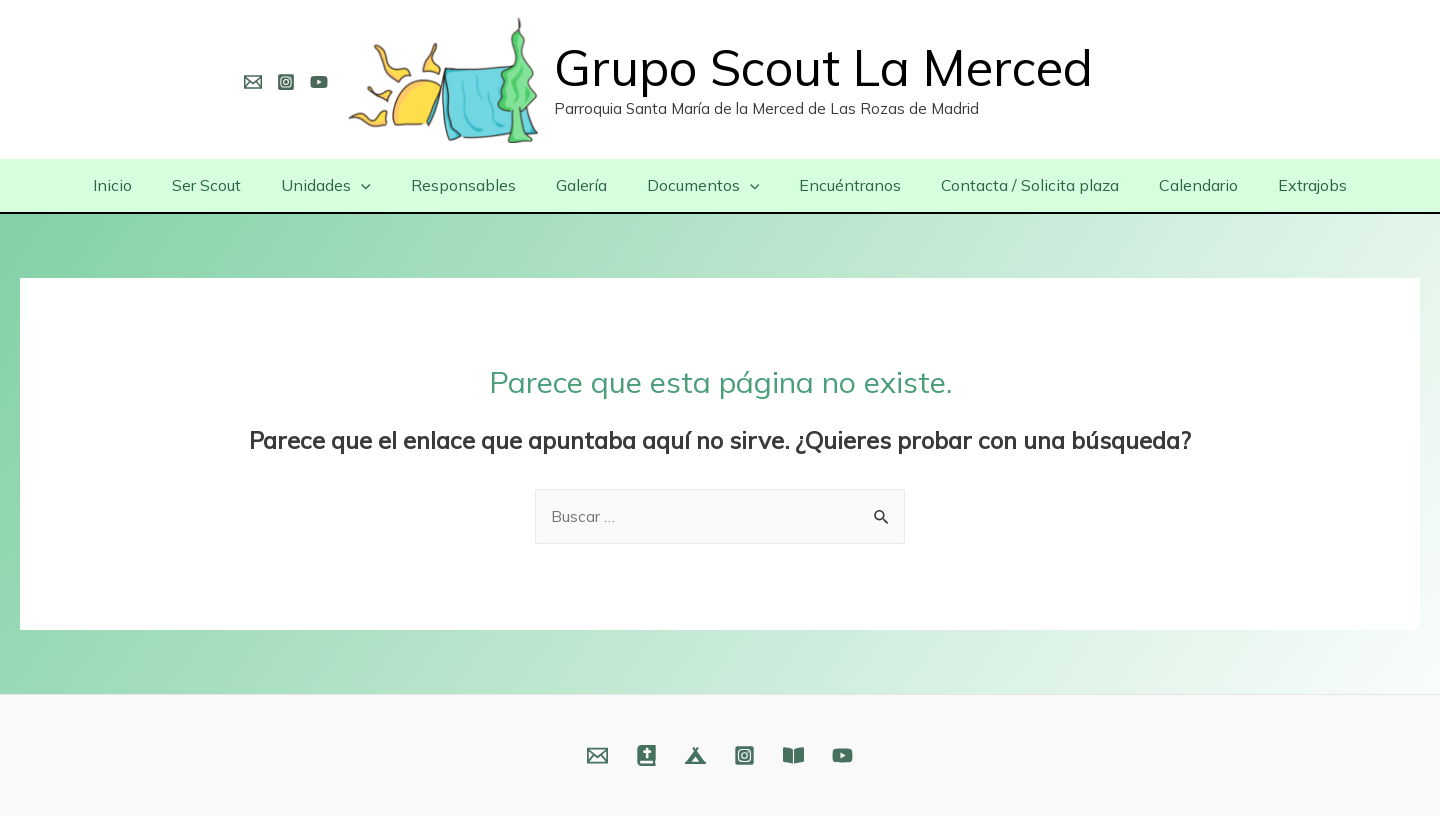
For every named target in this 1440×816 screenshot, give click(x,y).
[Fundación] (793, 755)
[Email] (253, 82)
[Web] (646, 755)
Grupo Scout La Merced (823, 67)
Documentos (699, 185)
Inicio (148, 185)
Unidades (346, 185)
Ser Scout (234, 185)
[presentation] (381, 185)
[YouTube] (319, 82)
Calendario (1170, 185)
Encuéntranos (838, 185)
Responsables (475, 185)
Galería (585, 185)
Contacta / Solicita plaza (1010, 185)
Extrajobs (1276, 185)
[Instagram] (286, 82)
